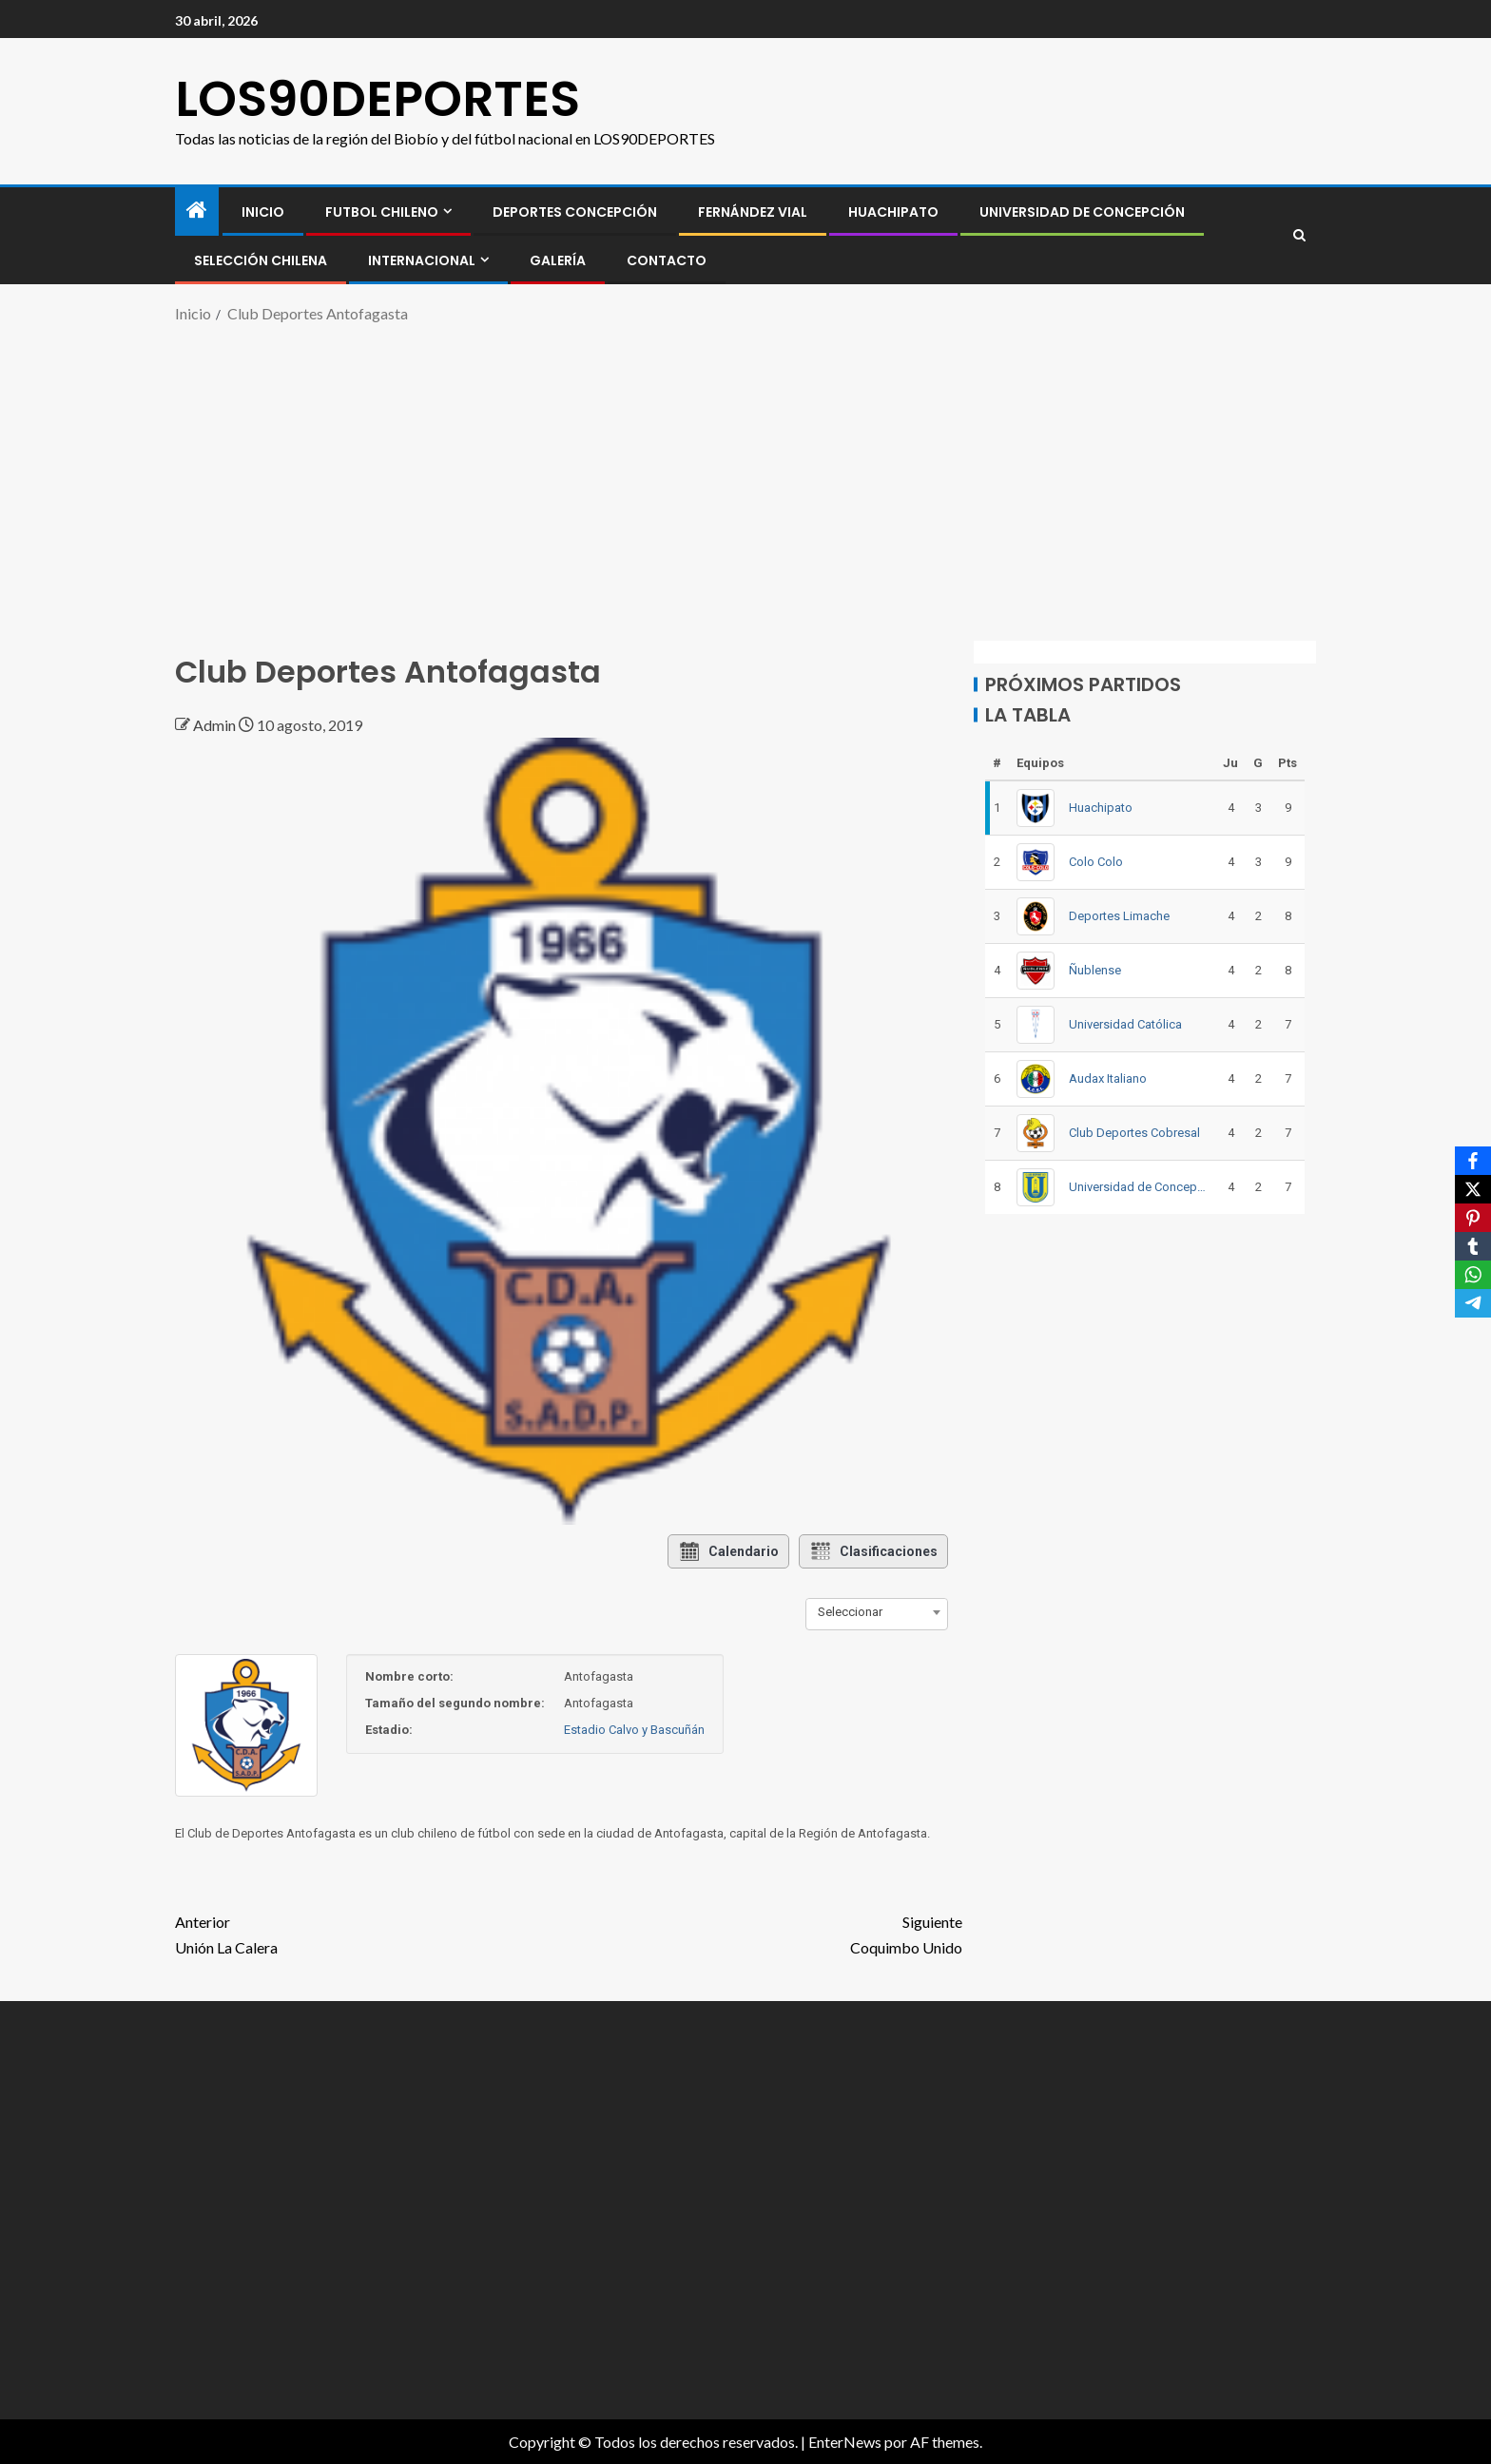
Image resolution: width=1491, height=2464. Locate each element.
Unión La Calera (372, 1932)
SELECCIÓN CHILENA (260, 260)
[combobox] (876, 1612)
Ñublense (1095, 970)
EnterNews (844, 2442)
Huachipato (893, 211)
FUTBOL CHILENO (381, 211)
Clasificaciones (873, 1551)
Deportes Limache (1119, 916)
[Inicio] (196, 210)
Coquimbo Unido (765, 1932)
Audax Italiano (1108, 1078)
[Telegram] (1473, 1303)
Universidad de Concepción (1082, 211)
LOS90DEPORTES (377, 98)
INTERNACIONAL (421, 260)
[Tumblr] (1473, 1246)
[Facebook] (1473, 1160)
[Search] (1299, 236)
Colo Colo (1096, 862)
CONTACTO (667, 260)
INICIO (263, 211)
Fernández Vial (752, 211)
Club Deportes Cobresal (1134, 1133)
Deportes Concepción (575, 211)
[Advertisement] (745, 479)
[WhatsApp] (1473, 1275)
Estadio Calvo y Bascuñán (634, 1730)
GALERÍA (558, 260)
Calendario (728, 1551)
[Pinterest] (1473, 1217)
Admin (216, 725)
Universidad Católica (1125, 1024)
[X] (1473, 1189)
